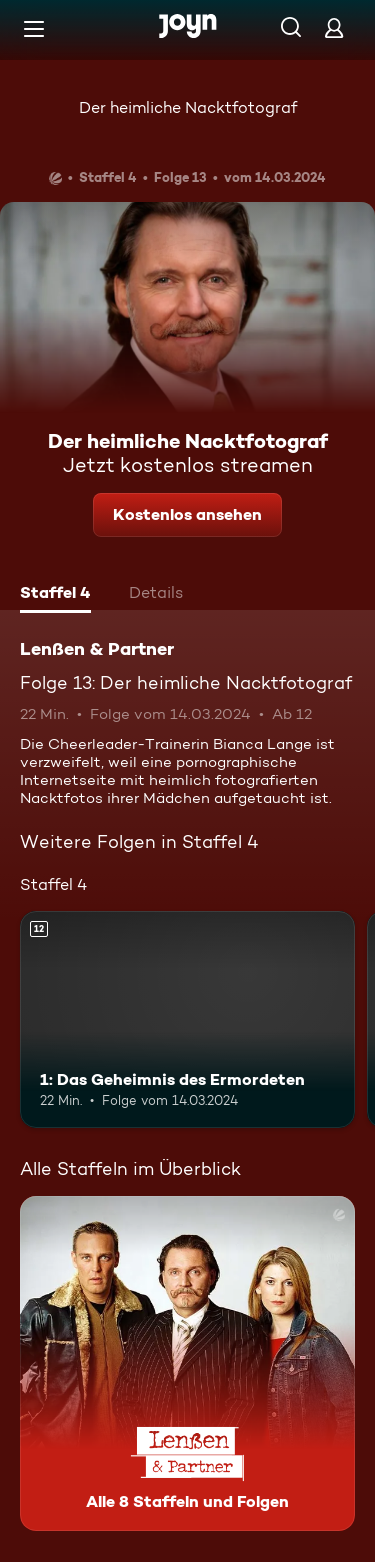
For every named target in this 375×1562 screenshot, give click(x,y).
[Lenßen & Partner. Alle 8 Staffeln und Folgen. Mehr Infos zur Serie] (187, 1363)
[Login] (334, 27)
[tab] (55, 595)
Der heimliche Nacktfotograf (188, 107)
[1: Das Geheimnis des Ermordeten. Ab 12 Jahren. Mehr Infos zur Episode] (187, 1020)
